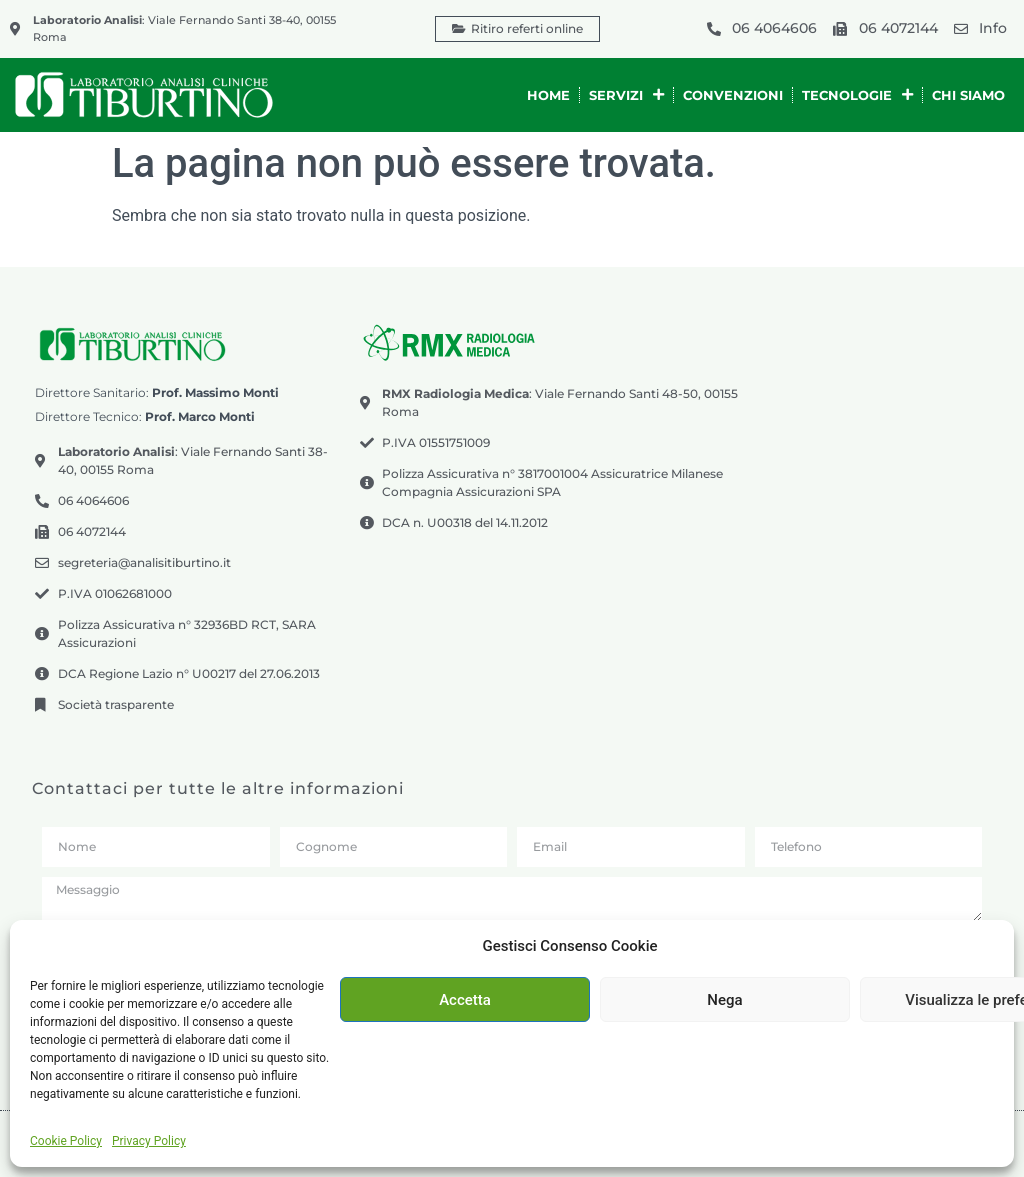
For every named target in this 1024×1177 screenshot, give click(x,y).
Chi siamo (968, 95)
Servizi (626, 94)
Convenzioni (733, 95)
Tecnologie (857, 94)
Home (548, 95)
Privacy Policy (149, 1141)
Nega (724, 1000)
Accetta (465, 1000)
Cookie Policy (66, 1141)
